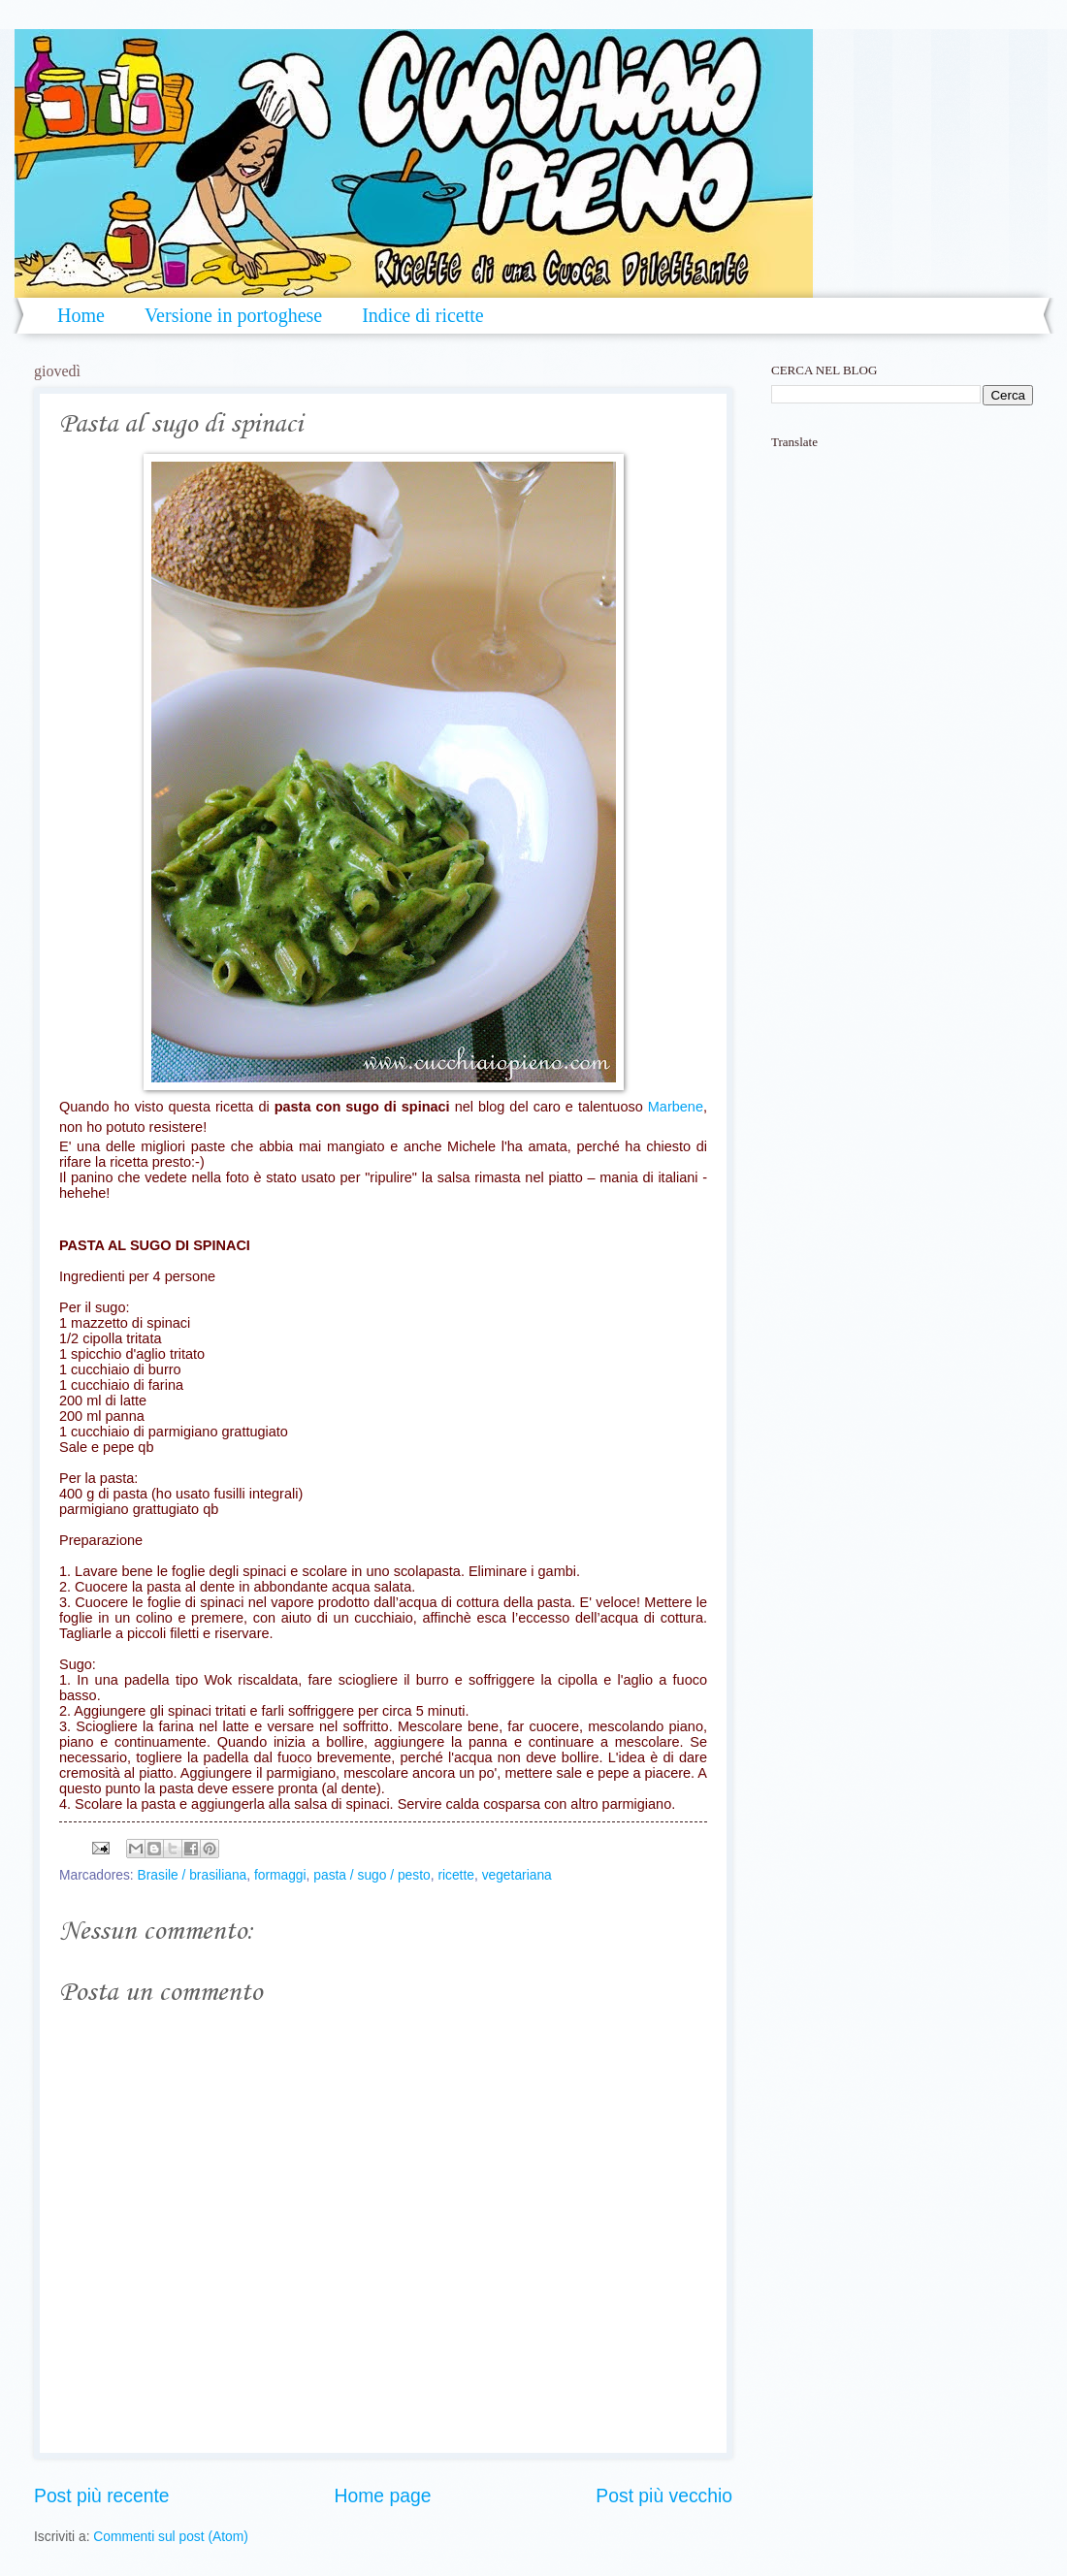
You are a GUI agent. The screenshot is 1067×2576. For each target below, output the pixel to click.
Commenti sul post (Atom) (170, 2536)
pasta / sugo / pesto (371, 1875)
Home (81, 315)
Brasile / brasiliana (192, 1875)
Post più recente (102, 2496)
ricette (455, 1875)
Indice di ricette (423, 315)
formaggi (280, 1875)
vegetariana (517, 1875)
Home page (383, 2496)
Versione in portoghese (233, 315)
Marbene (675, 1106)
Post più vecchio (664, 2496)
